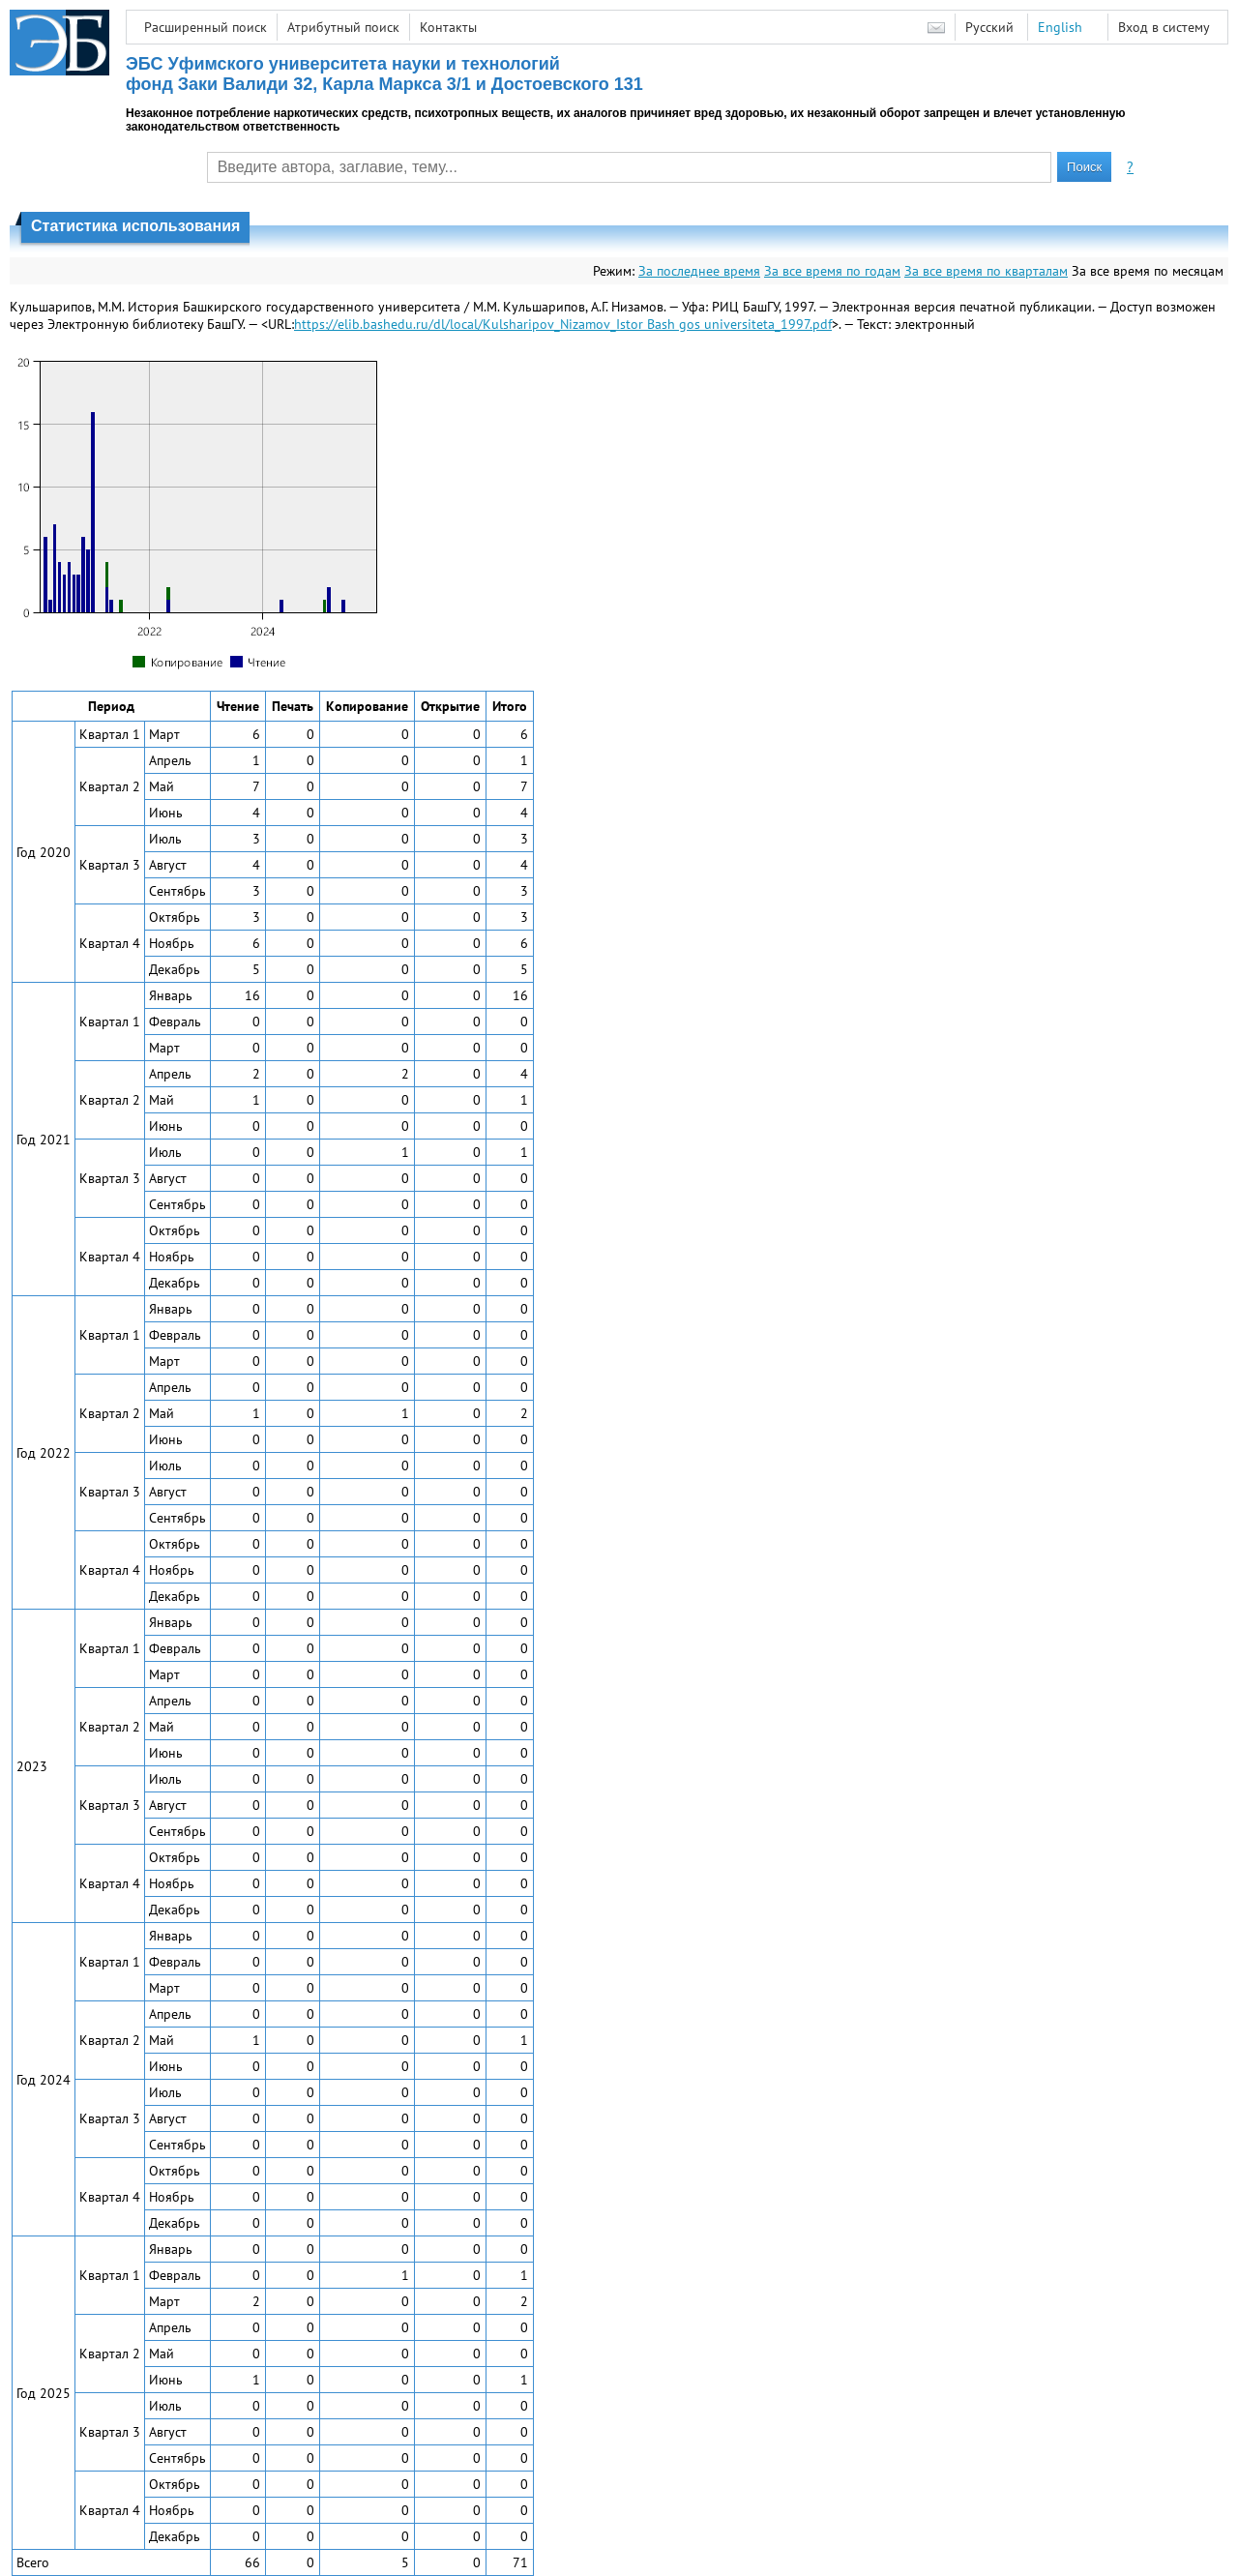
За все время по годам (832, 271)
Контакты (448, 27)
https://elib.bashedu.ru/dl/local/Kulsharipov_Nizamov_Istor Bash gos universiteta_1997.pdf (563, 324)
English (1060, 27)
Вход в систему (1164, 27)
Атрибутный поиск (343, 27)
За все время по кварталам (986, 271)
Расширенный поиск (205, 27)
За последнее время (699, 271)
